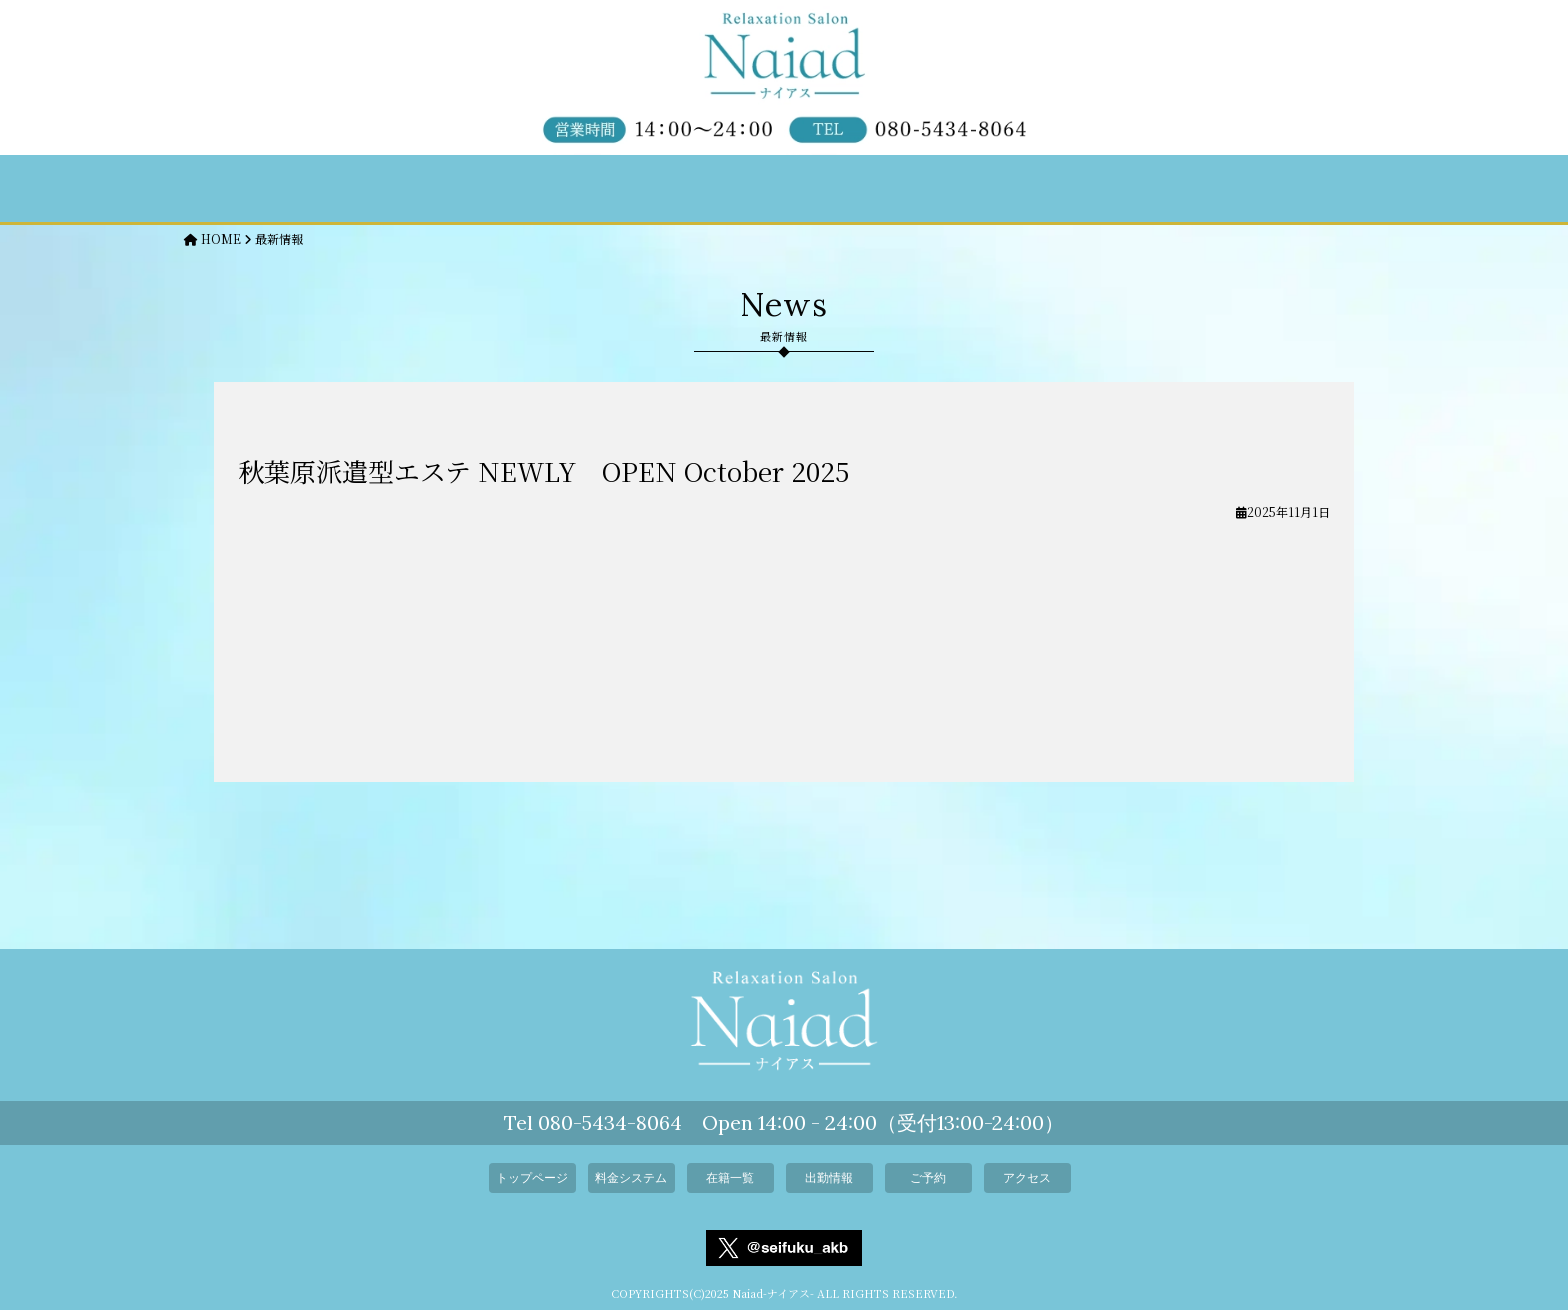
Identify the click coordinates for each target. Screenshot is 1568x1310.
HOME (212, 238)
